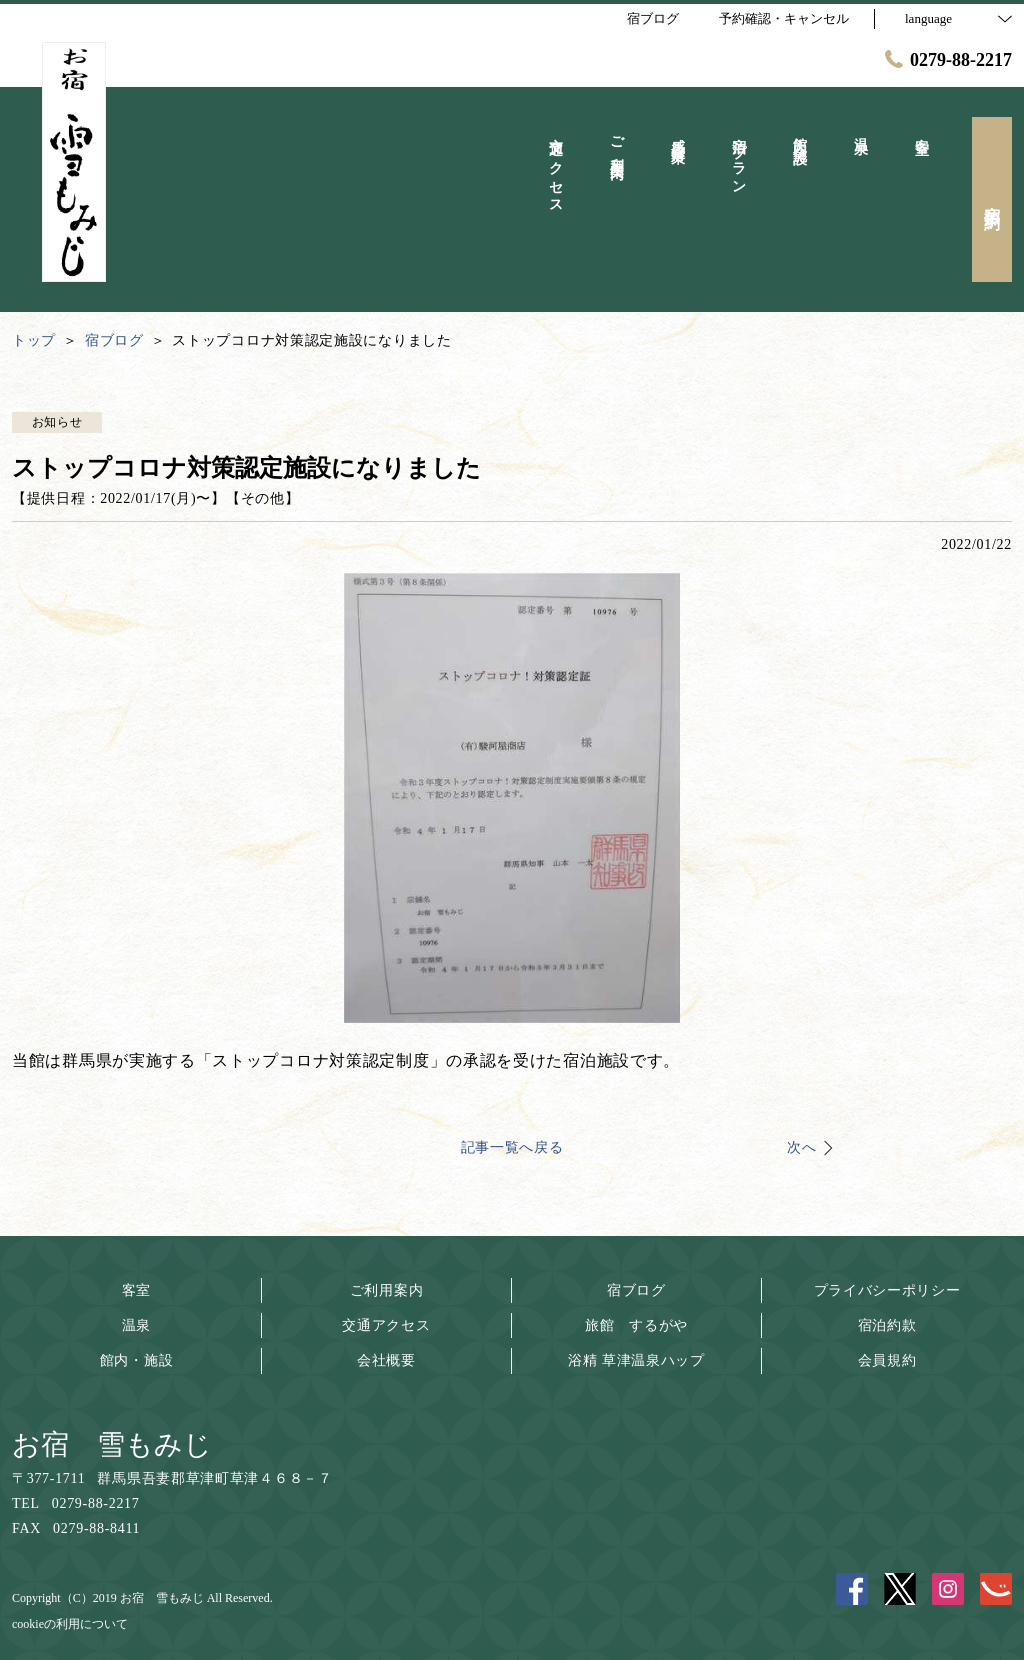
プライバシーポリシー (887, 1290)
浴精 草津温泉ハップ (636, 1360)
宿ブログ (636, 1290)
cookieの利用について (70, 1624)
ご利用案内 (387, 1290)
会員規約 (887, 1360)
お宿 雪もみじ (112, 1444)
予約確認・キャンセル (784, 18)
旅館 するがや (636, 1325)
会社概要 (386, 1360)
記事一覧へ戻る (512, 1147)
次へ (801, 1147)
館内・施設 (137, 1360)
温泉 (136, 1325)
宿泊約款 (887, 1325)
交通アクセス (386, 1325)
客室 (136, 1290)
